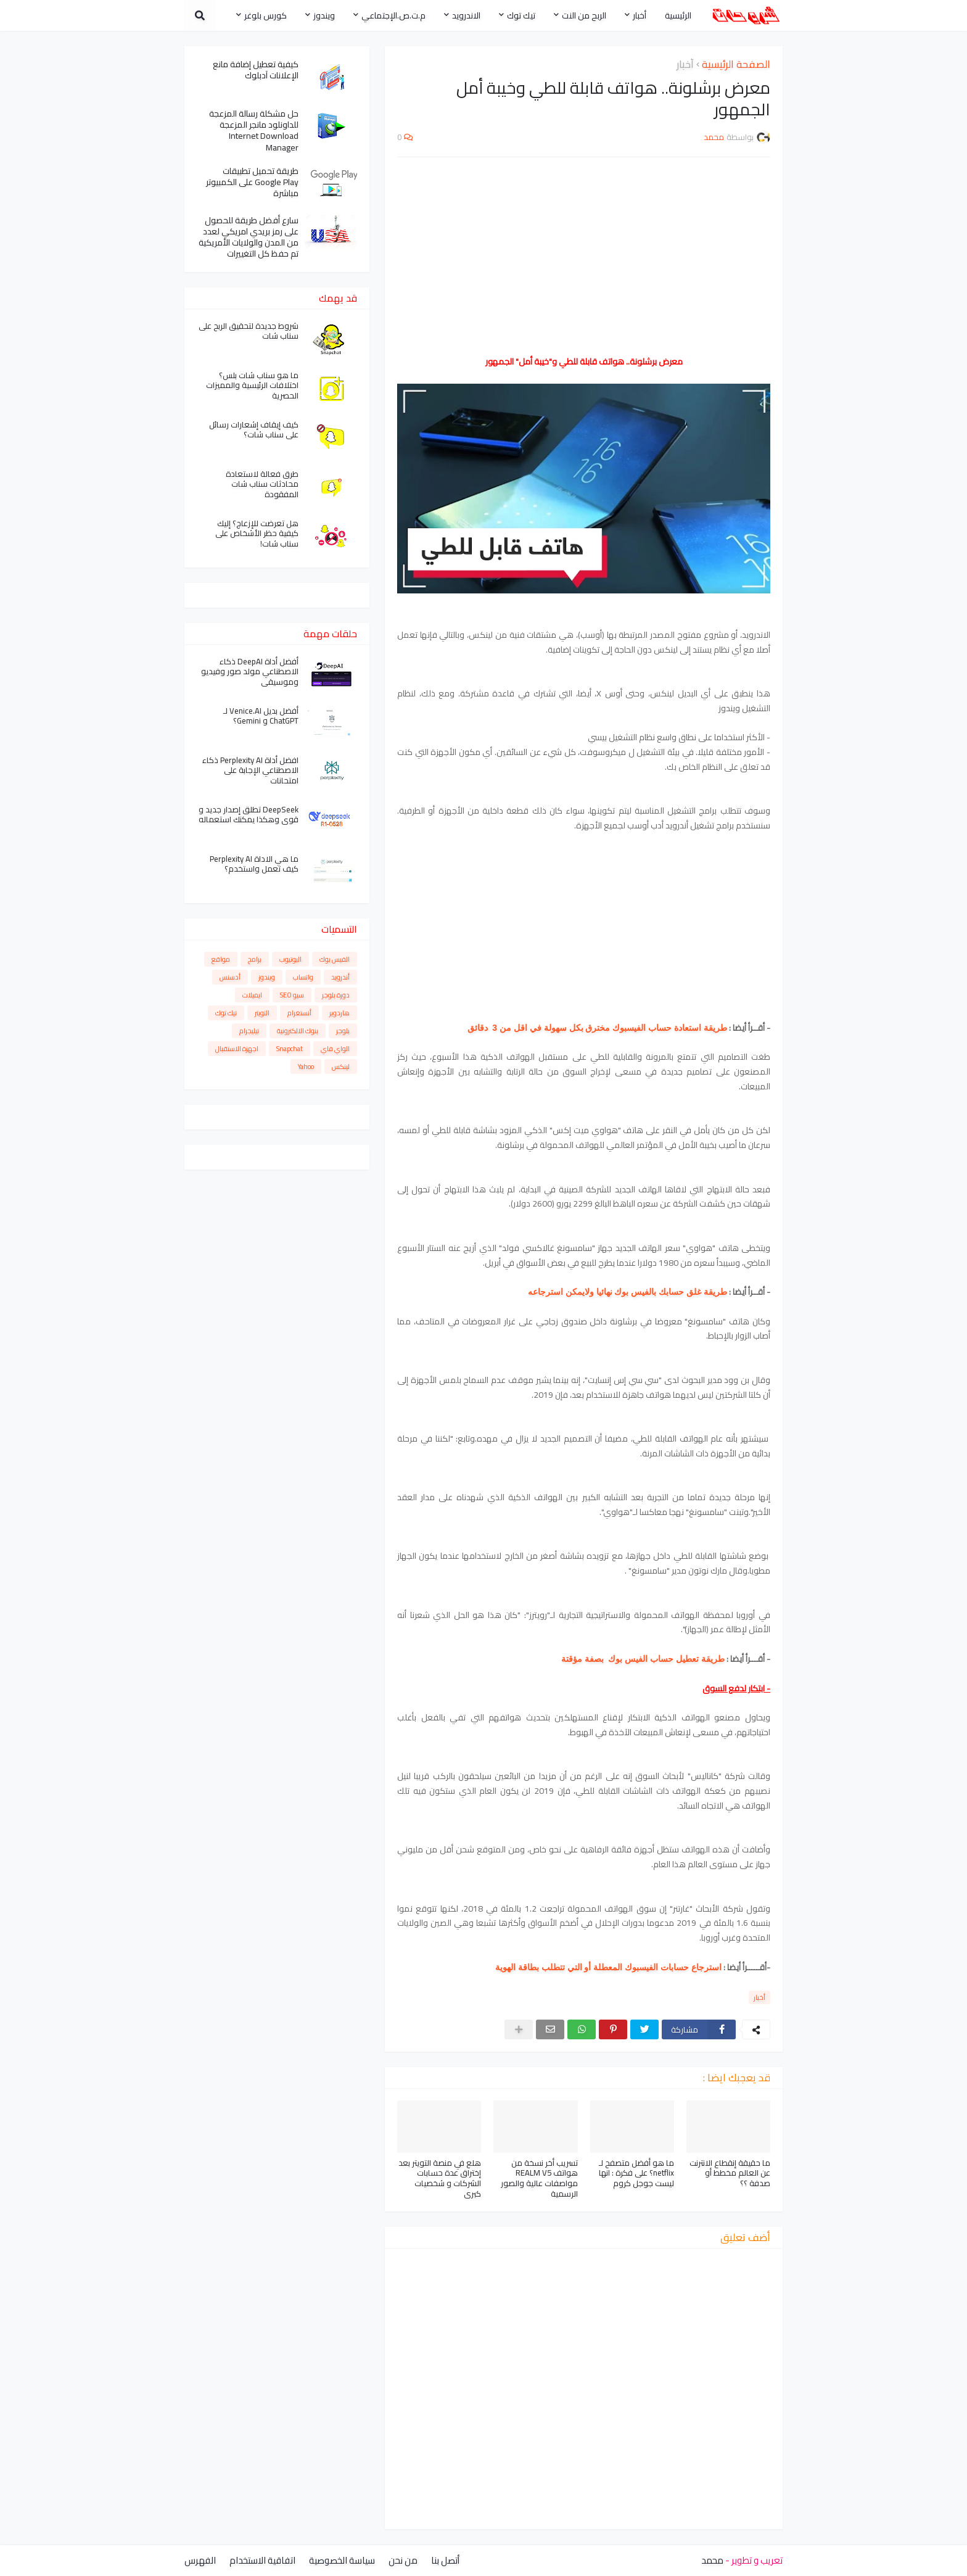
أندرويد (340, 977)
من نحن (403, 2560)
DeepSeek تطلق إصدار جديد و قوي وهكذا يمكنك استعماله (248, 814)
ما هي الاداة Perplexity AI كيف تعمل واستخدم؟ (254, 864)
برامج (254, 959)
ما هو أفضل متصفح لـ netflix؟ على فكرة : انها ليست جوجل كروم (636, 2173)
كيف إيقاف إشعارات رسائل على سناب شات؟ (253, 429)
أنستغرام (299, 1013)
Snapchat (289, 1048)
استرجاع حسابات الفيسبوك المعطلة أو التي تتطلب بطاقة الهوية (608, 1967)
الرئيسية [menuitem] (678, 15)
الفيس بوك (334, 959)
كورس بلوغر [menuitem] (265, 15)
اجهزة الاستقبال (236, 1048)
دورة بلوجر (336, 995)
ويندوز (266, 977)
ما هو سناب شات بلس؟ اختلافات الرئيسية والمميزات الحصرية (252, 386)
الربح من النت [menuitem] (584, 15)
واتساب (303, 977)
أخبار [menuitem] (639, 15)
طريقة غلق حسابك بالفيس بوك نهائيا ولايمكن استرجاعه (627, 1292)
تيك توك (226, 1013)
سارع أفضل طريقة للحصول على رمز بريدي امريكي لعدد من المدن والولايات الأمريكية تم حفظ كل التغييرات (248, 237)
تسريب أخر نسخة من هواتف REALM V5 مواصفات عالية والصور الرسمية (539, 2179)
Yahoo (306, 1066)
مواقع (221, 959)
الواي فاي (335, 1048)
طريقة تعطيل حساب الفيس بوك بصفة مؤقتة (643, 1659)
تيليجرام (249, 1031)
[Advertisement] (583, 256)
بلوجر (343, 1031)
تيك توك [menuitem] (521, 15)
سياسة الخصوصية (342, 2560)
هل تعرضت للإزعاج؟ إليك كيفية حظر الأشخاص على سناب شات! (256, 534)
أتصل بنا (445, 2560)
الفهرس (200, 2560)
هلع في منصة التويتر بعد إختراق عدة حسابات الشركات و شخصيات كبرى (439, 2179)
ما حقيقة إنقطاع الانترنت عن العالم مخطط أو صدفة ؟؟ (729, 2173)
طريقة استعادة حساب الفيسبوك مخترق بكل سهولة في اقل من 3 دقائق (596, 1028)
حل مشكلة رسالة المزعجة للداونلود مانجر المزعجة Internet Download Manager (253, 130)
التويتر (262, 1013)
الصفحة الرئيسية (736, 65)
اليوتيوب (290, 959)
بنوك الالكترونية (297, 1031)
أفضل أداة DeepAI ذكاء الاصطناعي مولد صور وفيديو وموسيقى (249, 672)
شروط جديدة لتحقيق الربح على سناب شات (248, 331)
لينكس (341, 1066)
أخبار (685, 65)
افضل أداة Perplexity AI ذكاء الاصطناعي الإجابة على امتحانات (250, 770)
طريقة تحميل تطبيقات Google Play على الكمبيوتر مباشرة (252, 182)
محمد (712, 2560)
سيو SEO (292, 995)
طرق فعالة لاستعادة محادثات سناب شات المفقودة (262, 484)
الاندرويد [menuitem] (466, 15)
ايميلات (252, 995)
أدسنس (230, 977)
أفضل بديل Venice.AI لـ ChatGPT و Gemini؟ (260, 716)
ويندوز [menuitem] (324, 15)
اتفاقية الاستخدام (262, 2560)
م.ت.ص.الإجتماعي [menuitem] (393, 15)
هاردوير (339, 1013)
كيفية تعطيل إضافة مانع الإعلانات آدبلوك (255, 70)
